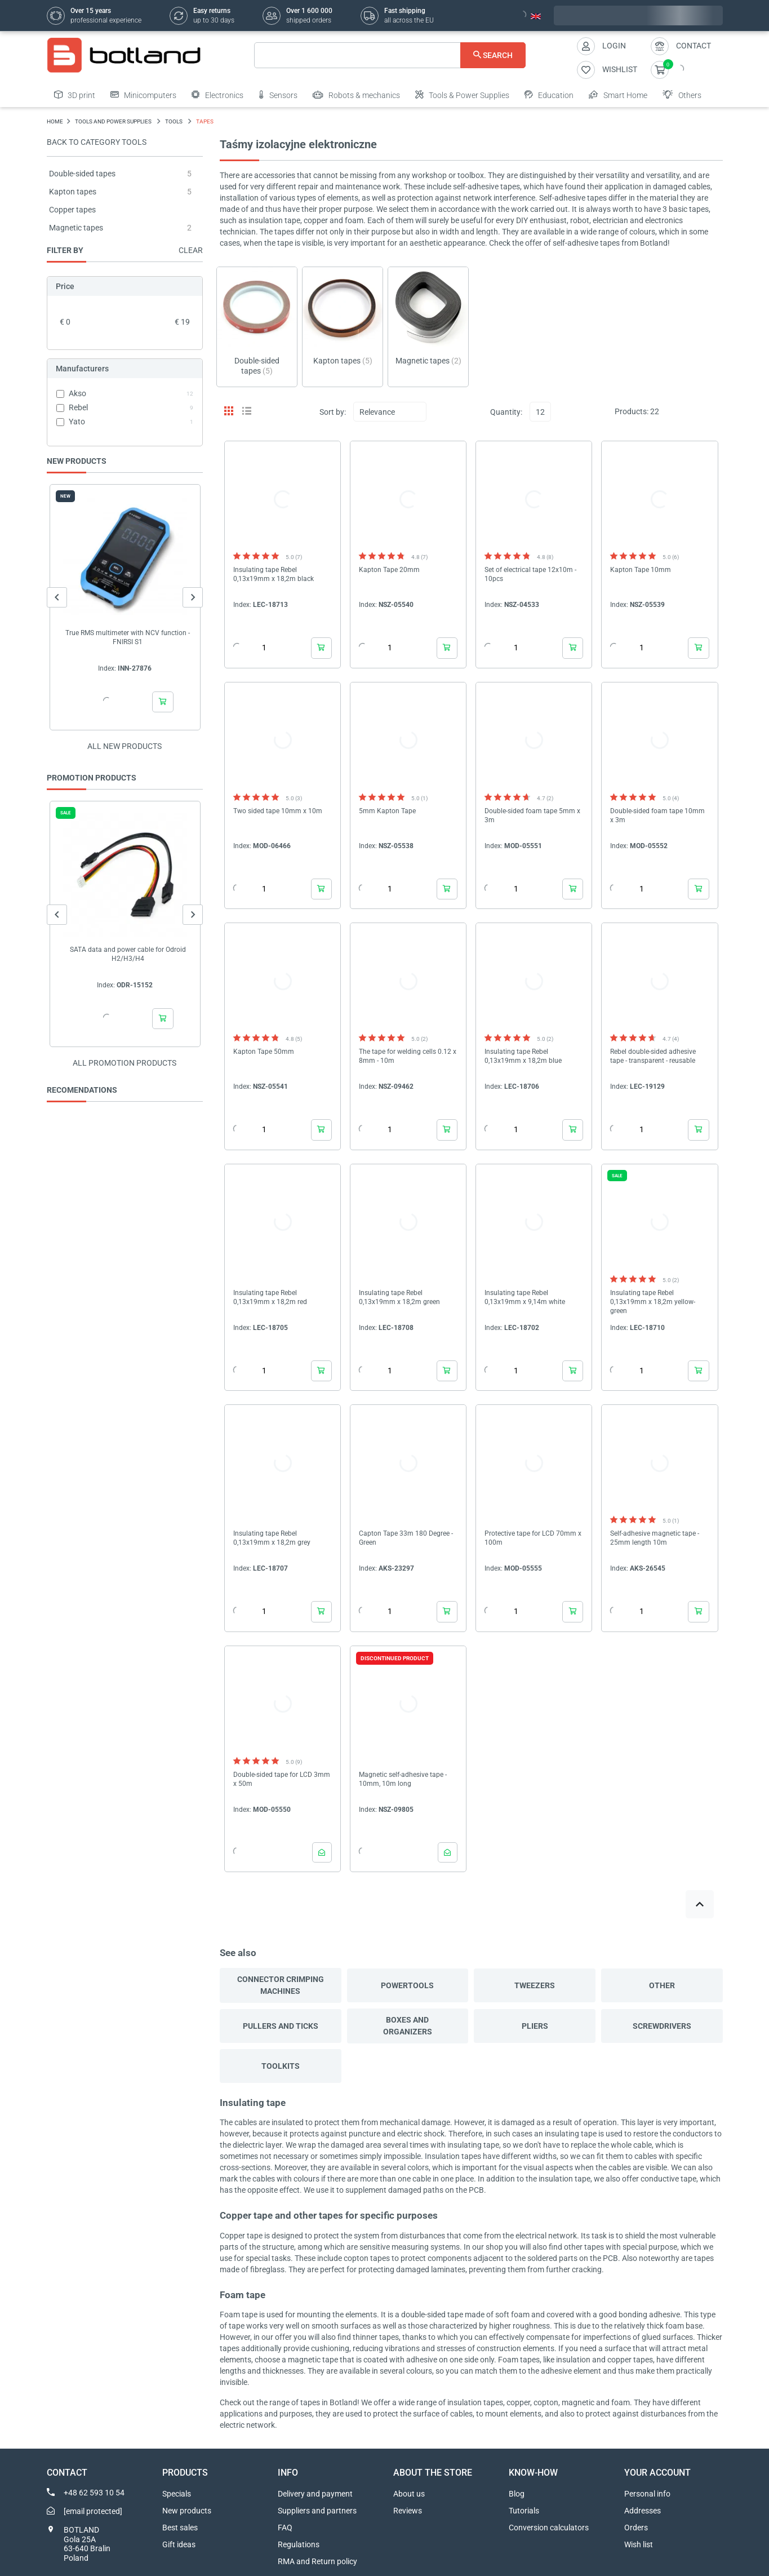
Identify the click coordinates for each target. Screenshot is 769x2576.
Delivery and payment (315, 2493)
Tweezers (534, 1985)
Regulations (298, 2544)
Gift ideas (178, 2544)
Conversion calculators (549, 2527)
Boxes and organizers (407, 2025)
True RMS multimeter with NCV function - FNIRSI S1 (127, 637)
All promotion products (124, 1062)
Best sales (180, 2527)
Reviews (407, 2510)
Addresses (642, 2510)
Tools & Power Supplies (462, 95)
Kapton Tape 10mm (640, 570)
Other (662, 1985)
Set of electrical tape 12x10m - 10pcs (530, 574)
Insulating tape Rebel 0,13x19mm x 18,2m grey (271, 1537)
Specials (176, 2493)
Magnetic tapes (76, 227)
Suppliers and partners (317, 2510)
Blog (516, 2493)
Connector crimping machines (280, 1985)
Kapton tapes (72, 191)
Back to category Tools (96, 142)
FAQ (285, 2527)
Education (549, 95)
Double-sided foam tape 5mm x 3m (532, 815)
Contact (693, 45)
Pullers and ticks (280, 2025)
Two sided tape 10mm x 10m (277, 811)
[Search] (390, 55)
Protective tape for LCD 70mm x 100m (532, 1537)
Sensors (278, 95)
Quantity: (506, 411)
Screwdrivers (662, 2025)
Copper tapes (72, 209)
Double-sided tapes (82, 173)
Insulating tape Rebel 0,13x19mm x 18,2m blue (523, 1056)
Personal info (647, 2493)
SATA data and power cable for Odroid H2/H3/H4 (127, 954)
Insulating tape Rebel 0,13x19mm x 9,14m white (524, 1297)
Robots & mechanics (356, 95)
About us (409, 2493)
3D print (74, 95)
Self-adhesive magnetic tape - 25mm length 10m (654, 1537)
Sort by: (332, 411)
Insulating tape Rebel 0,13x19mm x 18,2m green (399, 1297)
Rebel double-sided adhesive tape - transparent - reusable (653, 1056)
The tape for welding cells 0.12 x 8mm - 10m (407, 1056)
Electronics (217, 95)
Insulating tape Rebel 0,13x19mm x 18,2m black (273, 574)
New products (186, 2510)
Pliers (535, 2025)
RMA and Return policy (317, 2561)
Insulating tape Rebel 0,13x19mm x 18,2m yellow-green (652, 1302)
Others (682, 95)
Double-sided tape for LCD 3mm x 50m (281, 1779)
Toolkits (280, 2065)
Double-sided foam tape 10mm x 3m (657, 815)
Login (614, 45)
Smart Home (618, 95)
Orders (636, 2527)
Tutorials (524, 2510)
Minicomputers (143, 95)
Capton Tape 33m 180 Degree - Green (406, 1537)
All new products (124, 746)
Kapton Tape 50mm (263, 1052)
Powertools (407, 1985)
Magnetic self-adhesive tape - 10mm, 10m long (403, 1779)
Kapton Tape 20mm (389, 570)
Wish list (638, 2544)
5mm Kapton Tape (387, 811)
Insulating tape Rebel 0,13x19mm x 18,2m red (270, 1297)
